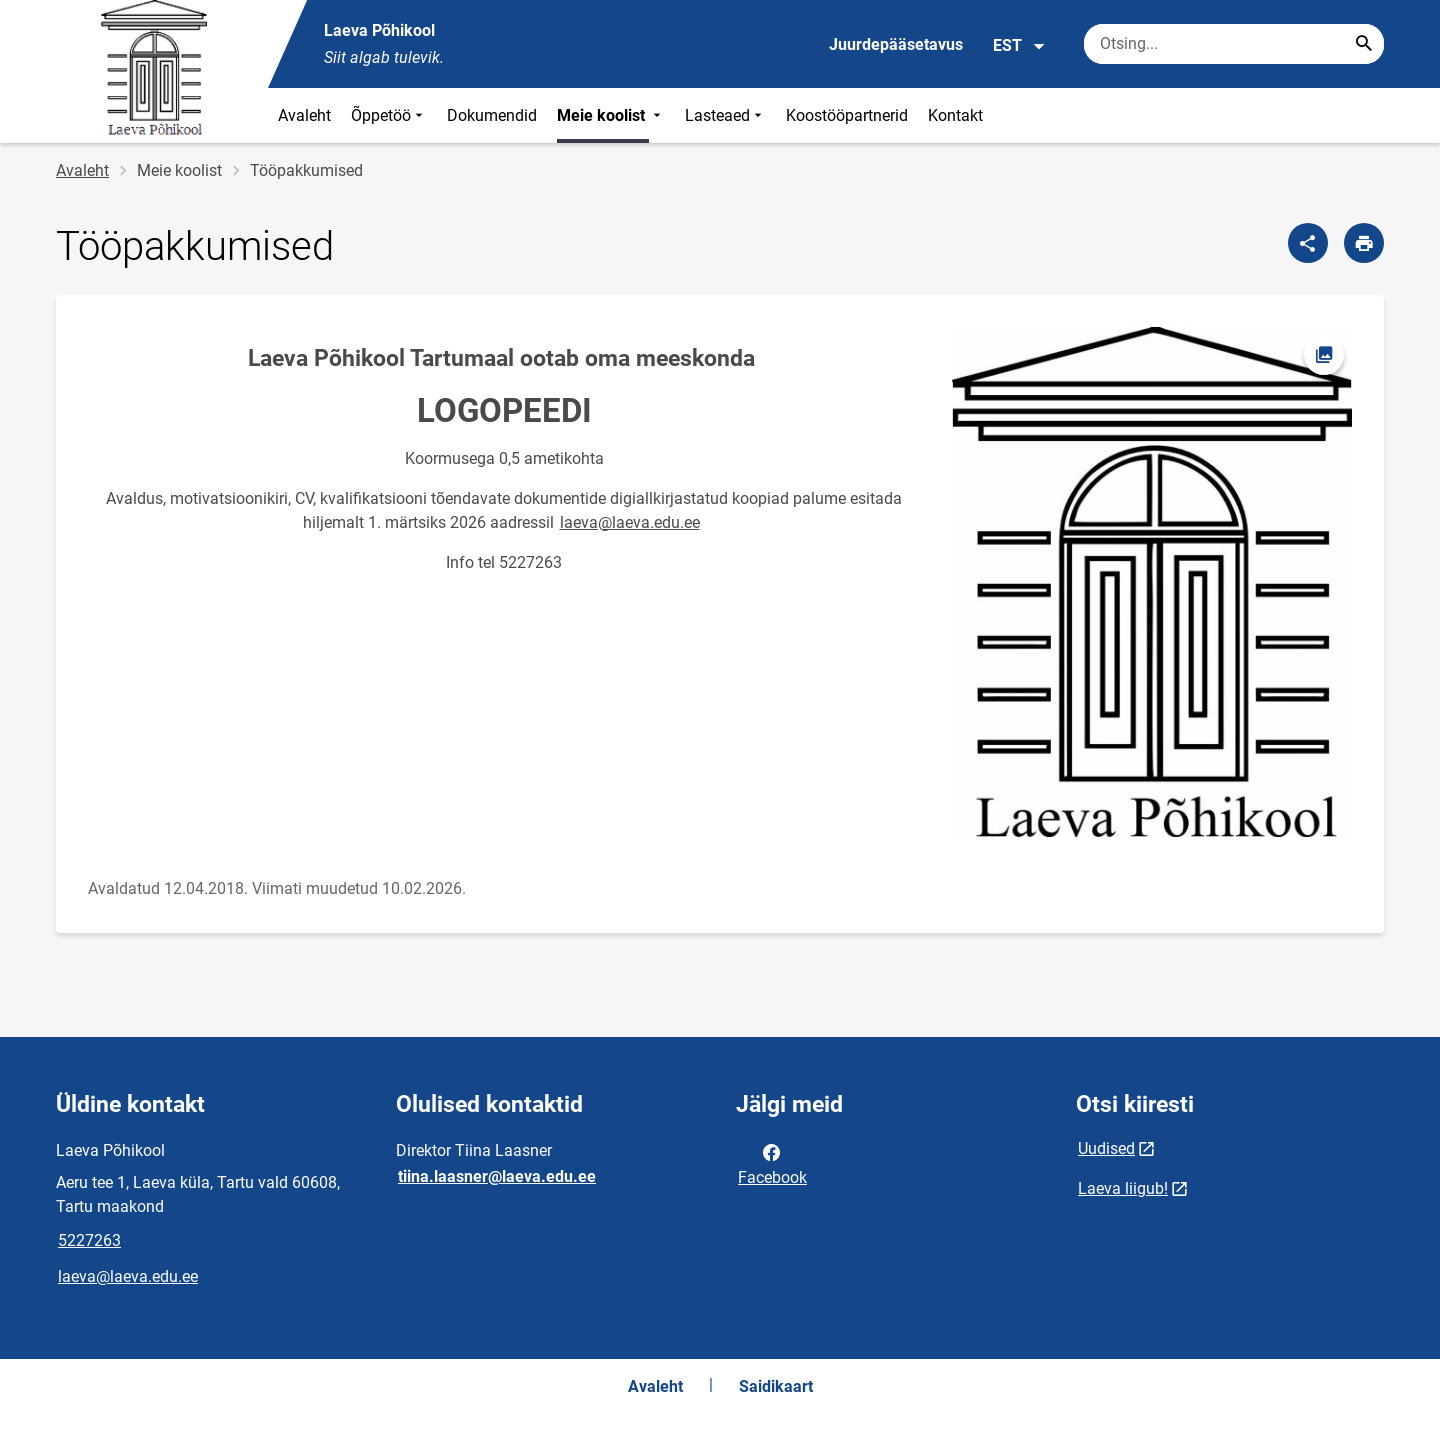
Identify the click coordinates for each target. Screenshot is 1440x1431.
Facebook (772, 1163)
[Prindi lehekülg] (1364, 243)
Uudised (1106, 1148)
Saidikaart (776, 1386)
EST (1019, 46)
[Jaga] (1308, 243)
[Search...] (1364, 44)
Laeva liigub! (1123, 1188)
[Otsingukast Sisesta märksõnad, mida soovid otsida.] (1234, 44)
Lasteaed (725, 115)
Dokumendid (492, 115)
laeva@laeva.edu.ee (630, 522)
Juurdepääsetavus (896, 44)
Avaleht (304, 115)
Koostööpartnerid (847, 115)
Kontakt (955, 115)
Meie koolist (611, 115)
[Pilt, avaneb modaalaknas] (1152, 582)
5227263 (89, 1240)
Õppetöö (389, 115)
